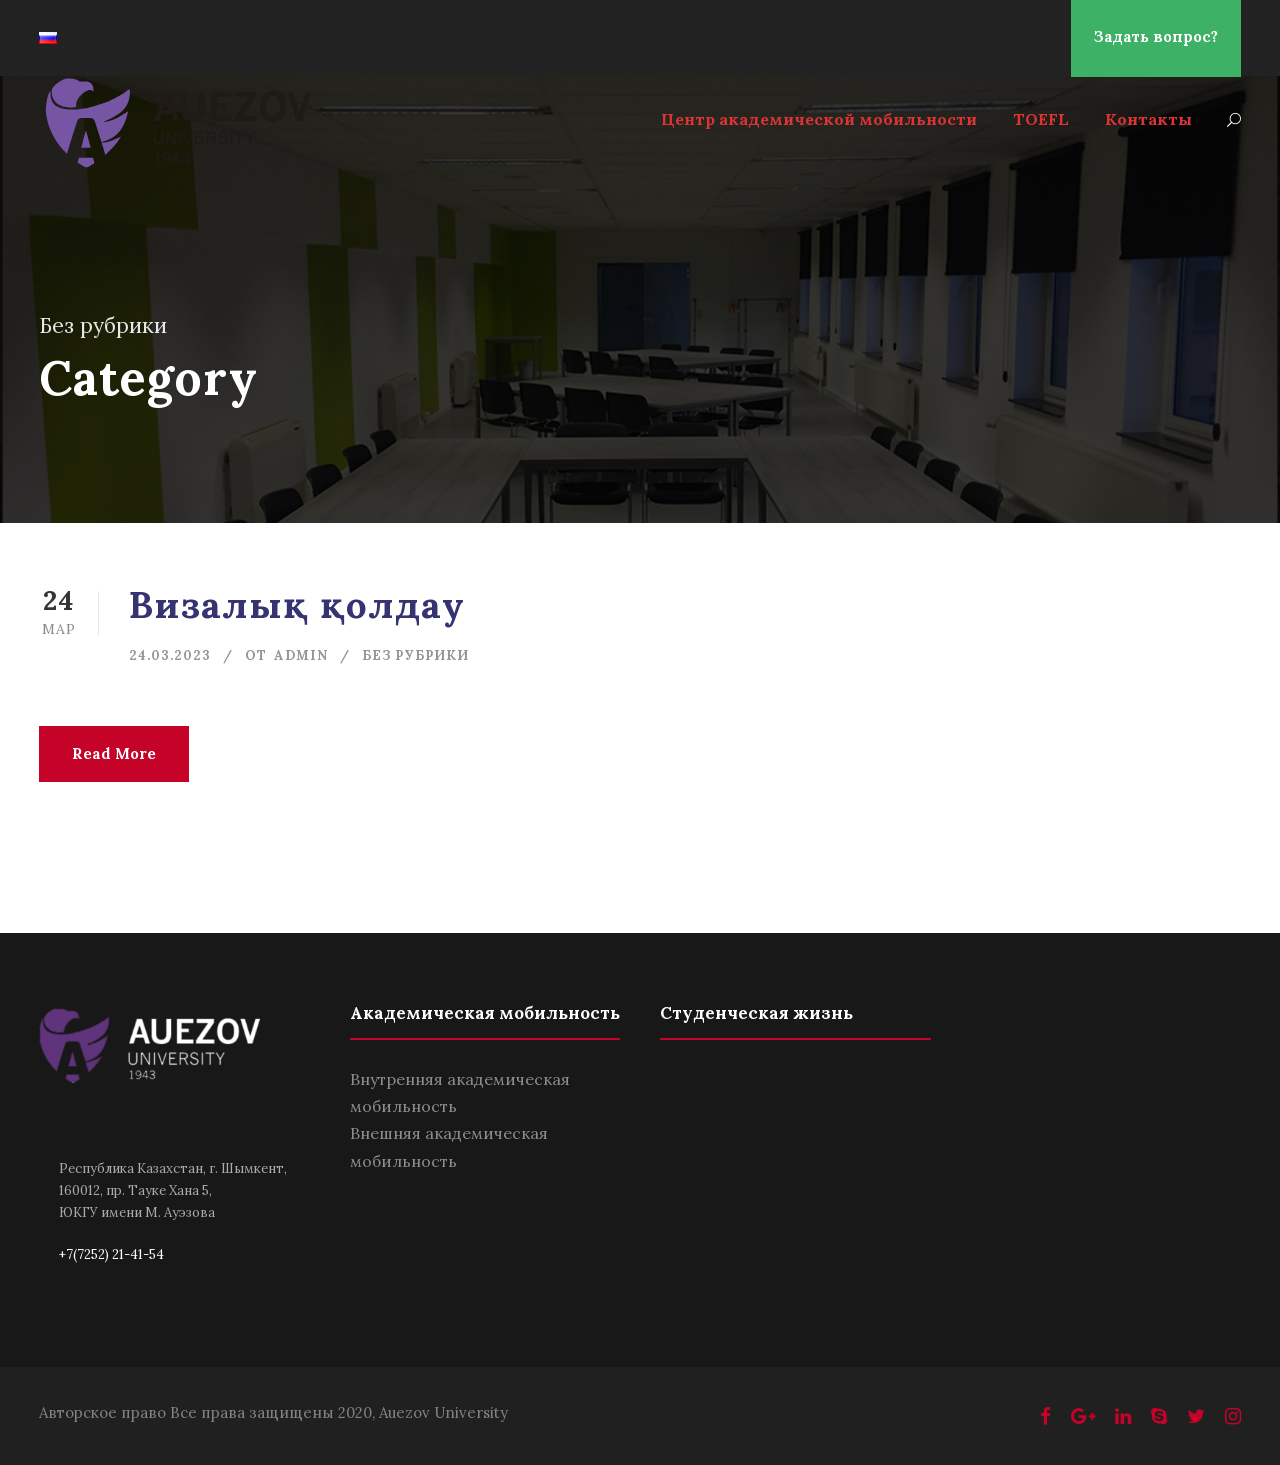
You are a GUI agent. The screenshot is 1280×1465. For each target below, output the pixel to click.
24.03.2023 (170, 655)
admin (301, 655)
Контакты (1148, 119)
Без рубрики (415, 655)
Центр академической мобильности (819, 119)
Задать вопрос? (1156, 36)
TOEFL (1041, 119)
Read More (114, 753)
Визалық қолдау (297, 604)
